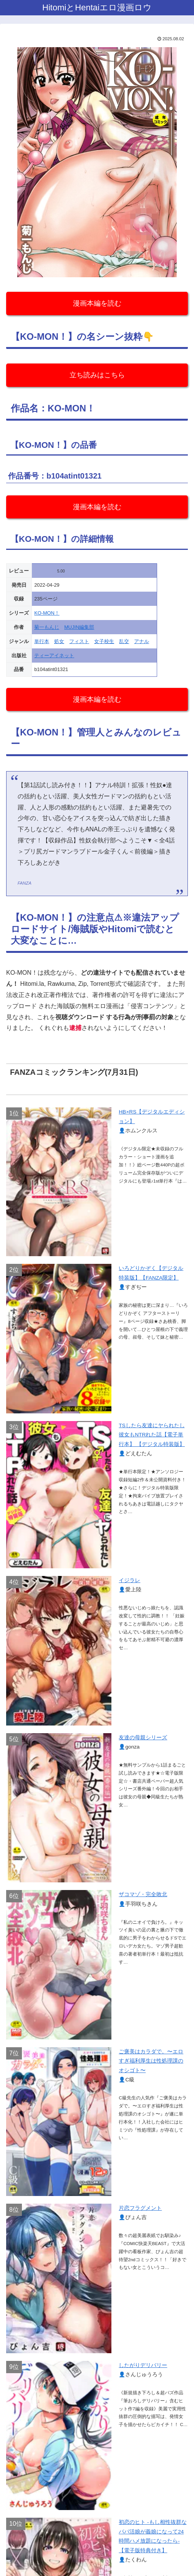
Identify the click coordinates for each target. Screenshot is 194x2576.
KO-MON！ (47, 613)
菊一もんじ (46, 627)
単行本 (41, 641)
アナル (141, 641)
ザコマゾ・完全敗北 (143, 1894)
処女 (59, 641)
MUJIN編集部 (79, 627)
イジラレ (129, 1580)
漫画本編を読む (97, 303)
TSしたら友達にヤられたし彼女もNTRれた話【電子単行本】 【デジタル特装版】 (152, 1435)
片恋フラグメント (140, 2208)
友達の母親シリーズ (143, 1737)
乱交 (124, 641)
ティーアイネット (54, 655)
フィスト (79, 641)
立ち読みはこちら (97, 375)
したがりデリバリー (143, 2365)
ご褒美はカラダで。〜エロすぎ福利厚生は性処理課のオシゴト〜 (151, 2061)
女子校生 (104, 641)
